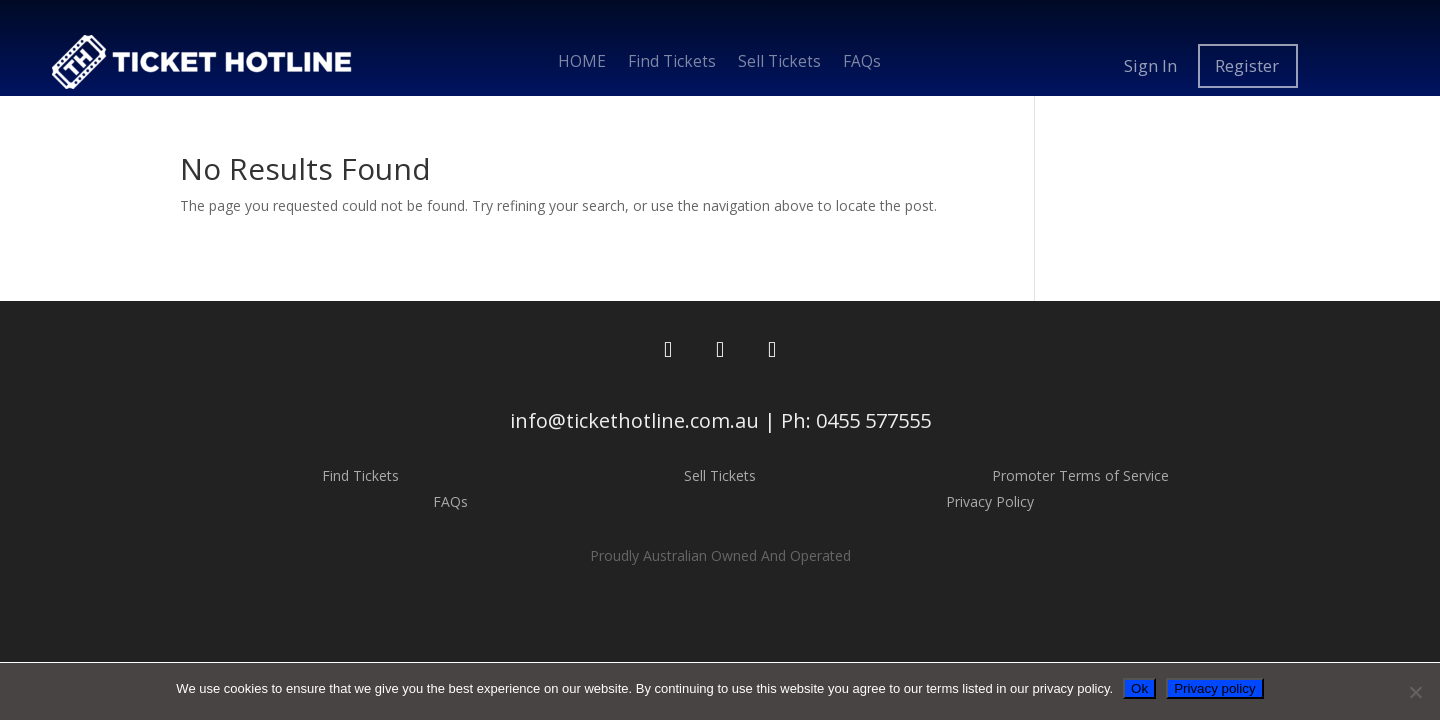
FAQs (862, 63)
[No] (1415, 692)
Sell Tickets (779, 63)
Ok (1139, 688)
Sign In (1150, 65)
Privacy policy (1214, 688)
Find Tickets (672, 63)
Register (1247, 65)
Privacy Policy (990, 501)
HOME (582, 63)
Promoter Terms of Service (1080, 475)
